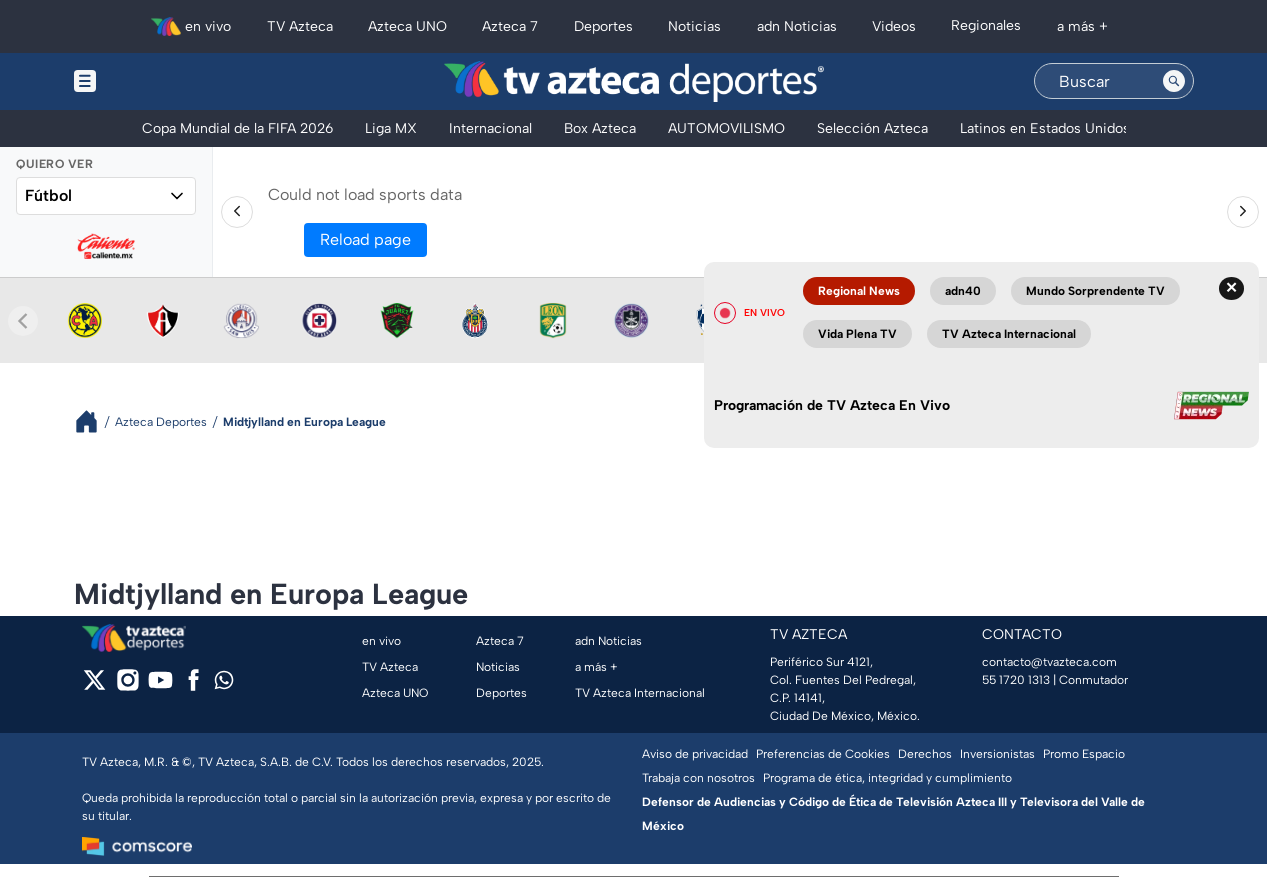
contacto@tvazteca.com (1049, 662)
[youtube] (160, 686)
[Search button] (1174, 81)
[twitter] (94, 686)
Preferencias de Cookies (823, 754)
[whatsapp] (224, 684)
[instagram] (127, 686)
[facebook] (193, 686)
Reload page (365, 239)
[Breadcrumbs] (94, 421)
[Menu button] (154, 81)
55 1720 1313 (1016, 680)
